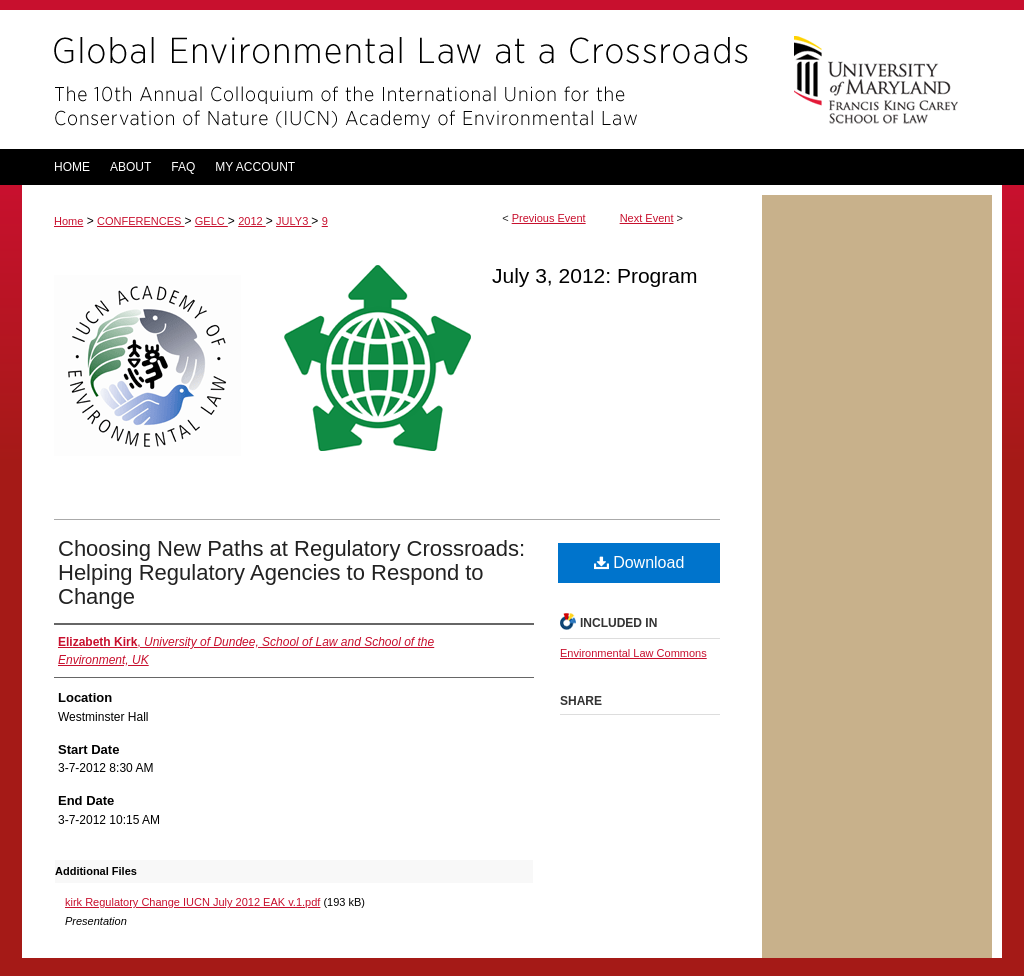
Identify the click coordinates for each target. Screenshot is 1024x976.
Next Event (647, 218)
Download (639, 562)
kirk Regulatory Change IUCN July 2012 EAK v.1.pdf (192, 902)
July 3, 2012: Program (594, 275)
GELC (211, 221)
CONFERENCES (140, 221)
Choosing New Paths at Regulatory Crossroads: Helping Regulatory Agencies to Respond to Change (291, 572)
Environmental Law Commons (633, 653)
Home (68, 221)
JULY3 (293, 221)
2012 (252, 221)
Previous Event (549, 218)
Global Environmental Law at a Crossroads (392, 79)
